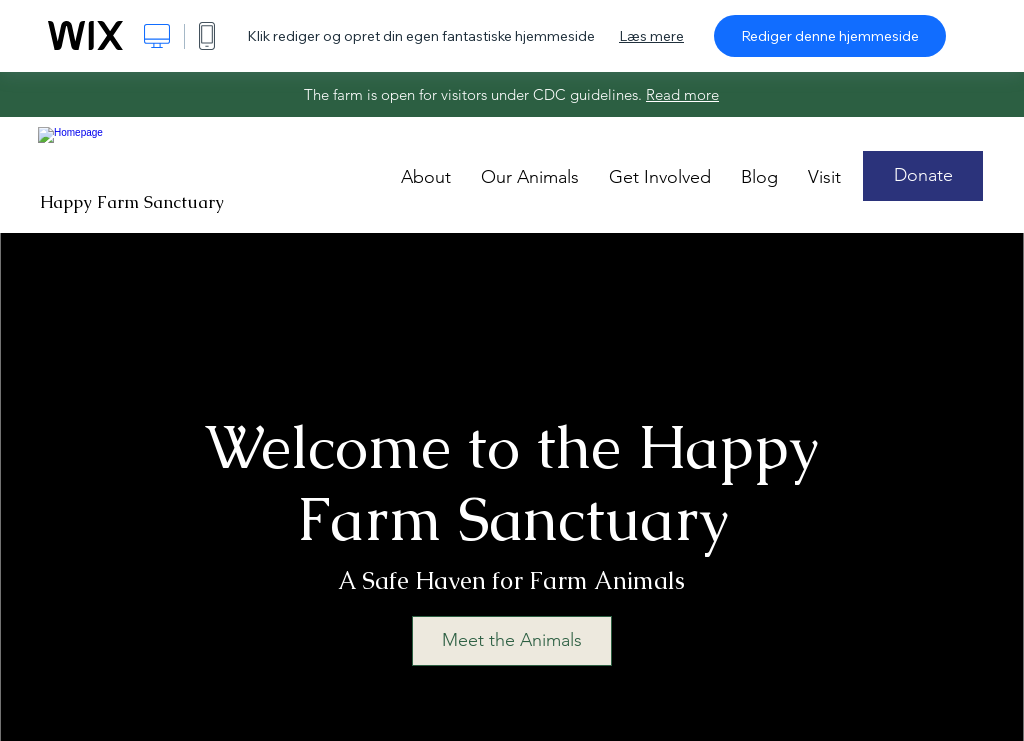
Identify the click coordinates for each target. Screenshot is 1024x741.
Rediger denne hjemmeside (830, 36)
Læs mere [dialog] (651, 36)
